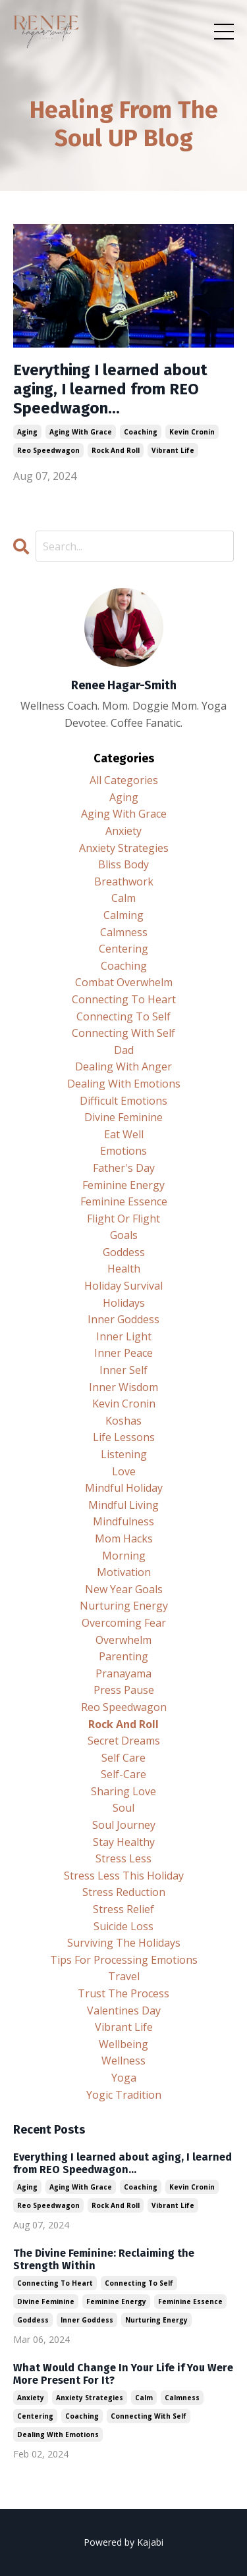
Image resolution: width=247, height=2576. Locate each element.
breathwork (123, 881)
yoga (123, 2077)
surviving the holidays (123, 1942)
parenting (123, 1656)
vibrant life (172, 450)
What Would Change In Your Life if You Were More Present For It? (123, 2373)
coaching (140, 431)
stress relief (123, 1909)
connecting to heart (124, 999)
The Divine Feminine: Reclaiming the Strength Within (103, 2259)
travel (124, 1976)
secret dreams (124, 1740)
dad (124, 1050)
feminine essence (123, 1201)
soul (123, 1808)
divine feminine (123, 1117)
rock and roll (116, 450)
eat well (124, 1134)
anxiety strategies (124, 848)
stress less (123, 1858)
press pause (124, 1690)
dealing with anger (123, 1066)
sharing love (123, 1791)
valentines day (124, 2010)
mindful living (123, 1505)
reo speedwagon (48, 450)
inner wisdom (123, 1387)
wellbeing (123, 2044)
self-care (123, 1774)
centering (123, 948)
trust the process (123, 1993)
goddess (124, 1252)
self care (123, 1757)
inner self (123, 1370)
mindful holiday (124, 1488)
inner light (123, 1336)
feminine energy (123, 1185)
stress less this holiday (124, 1875)
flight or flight (123, 1218)
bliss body (123, 864)
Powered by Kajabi (123, 2542)
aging (27, 431)
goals (124, 1235)
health (123, 1268)
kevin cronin (192, 431)
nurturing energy (124, 1605)
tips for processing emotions (124, 1960)
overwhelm (123, 1640)
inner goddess (123, 1319)
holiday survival (123, 1285)
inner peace (123, 1353)
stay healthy (124, 1842)
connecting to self (123, 1016)
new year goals (124, 1589)
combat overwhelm (124, 982)
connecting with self (123, 1033)
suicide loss (123, 1926)
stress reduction (123, 1892)
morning (124, 1555)
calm (123, 898)
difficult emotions (123, 1100)
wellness (123, 2060)
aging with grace (80, 431)
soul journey (123, 1825)
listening (124, 1454)
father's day (124, 1168)
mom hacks (124, 1538)
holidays (124, 1303)
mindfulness (123, 1521)
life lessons (124, 1437)
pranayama (123, 1673)
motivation (124, 1572)
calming (123, 915)
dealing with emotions (123, 1083)
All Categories (124, 780)
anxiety (123, 831)
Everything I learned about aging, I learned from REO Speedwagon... (110, 389)
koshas (123, 1420)
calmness (124, 932)
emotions (123, 1150)
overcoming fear (124, 1623)
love (124, 1471)
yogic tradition (123, 2095)
